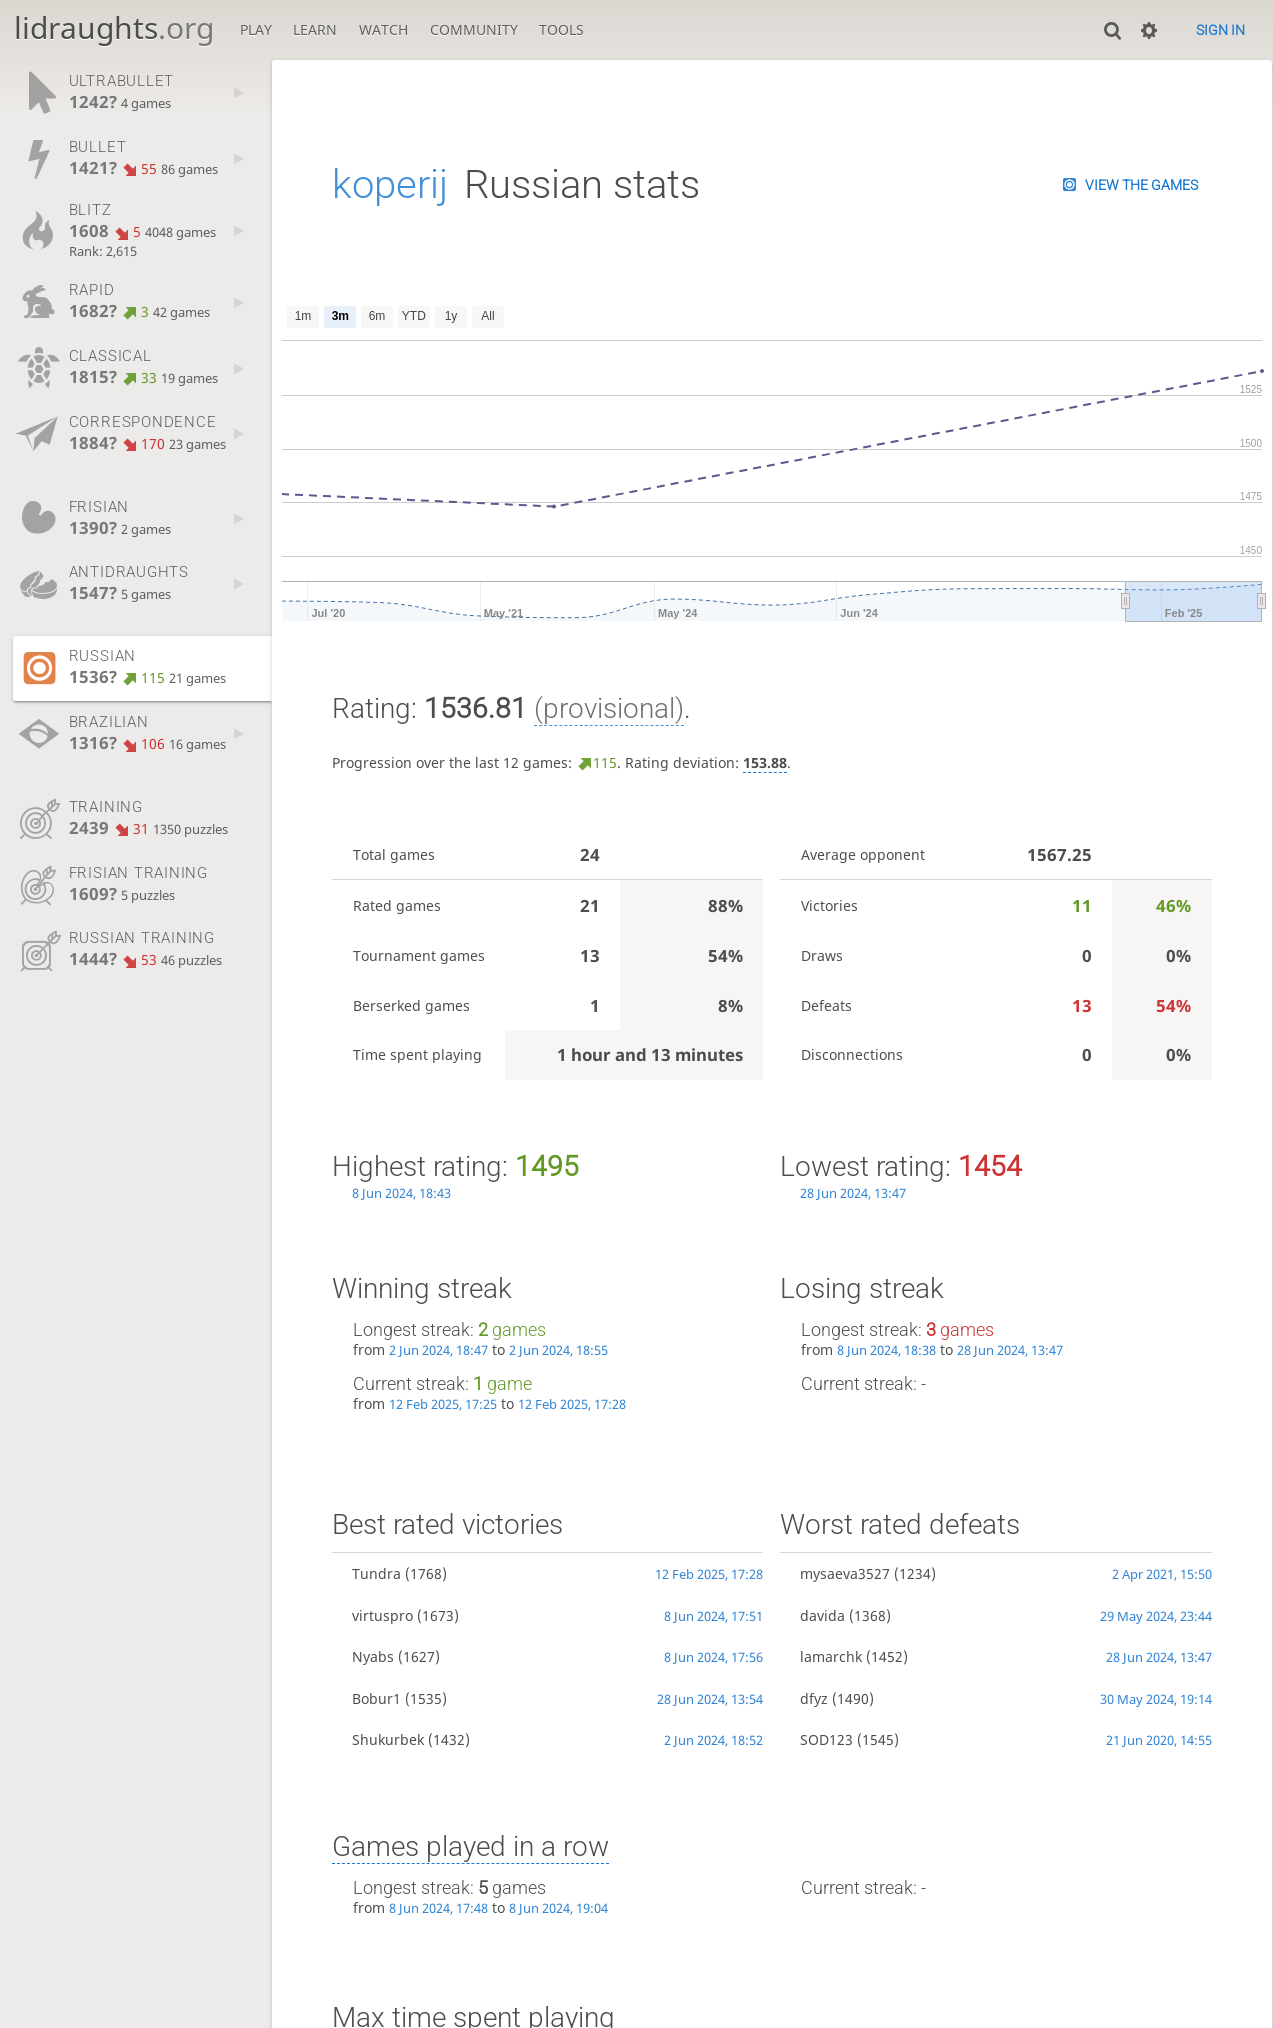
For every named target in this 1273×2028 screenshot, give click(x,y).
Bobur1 (376, 1698)
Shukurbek (388, 1739)
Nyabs (373, 1656)
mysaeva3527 (845, 1573)
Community (474, 29)
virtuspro (382, 1615)
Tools (561, 29)
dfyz (814, 1698)
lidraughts (114, 27)
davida (822, 1615)
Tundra (376, 1573)
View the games (1141, 185)
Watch (383, 29)
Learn (315, 29)
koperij (390, 184)
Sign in (1220, 30)
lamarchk (831, 1656)
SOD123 (826, 1739)
